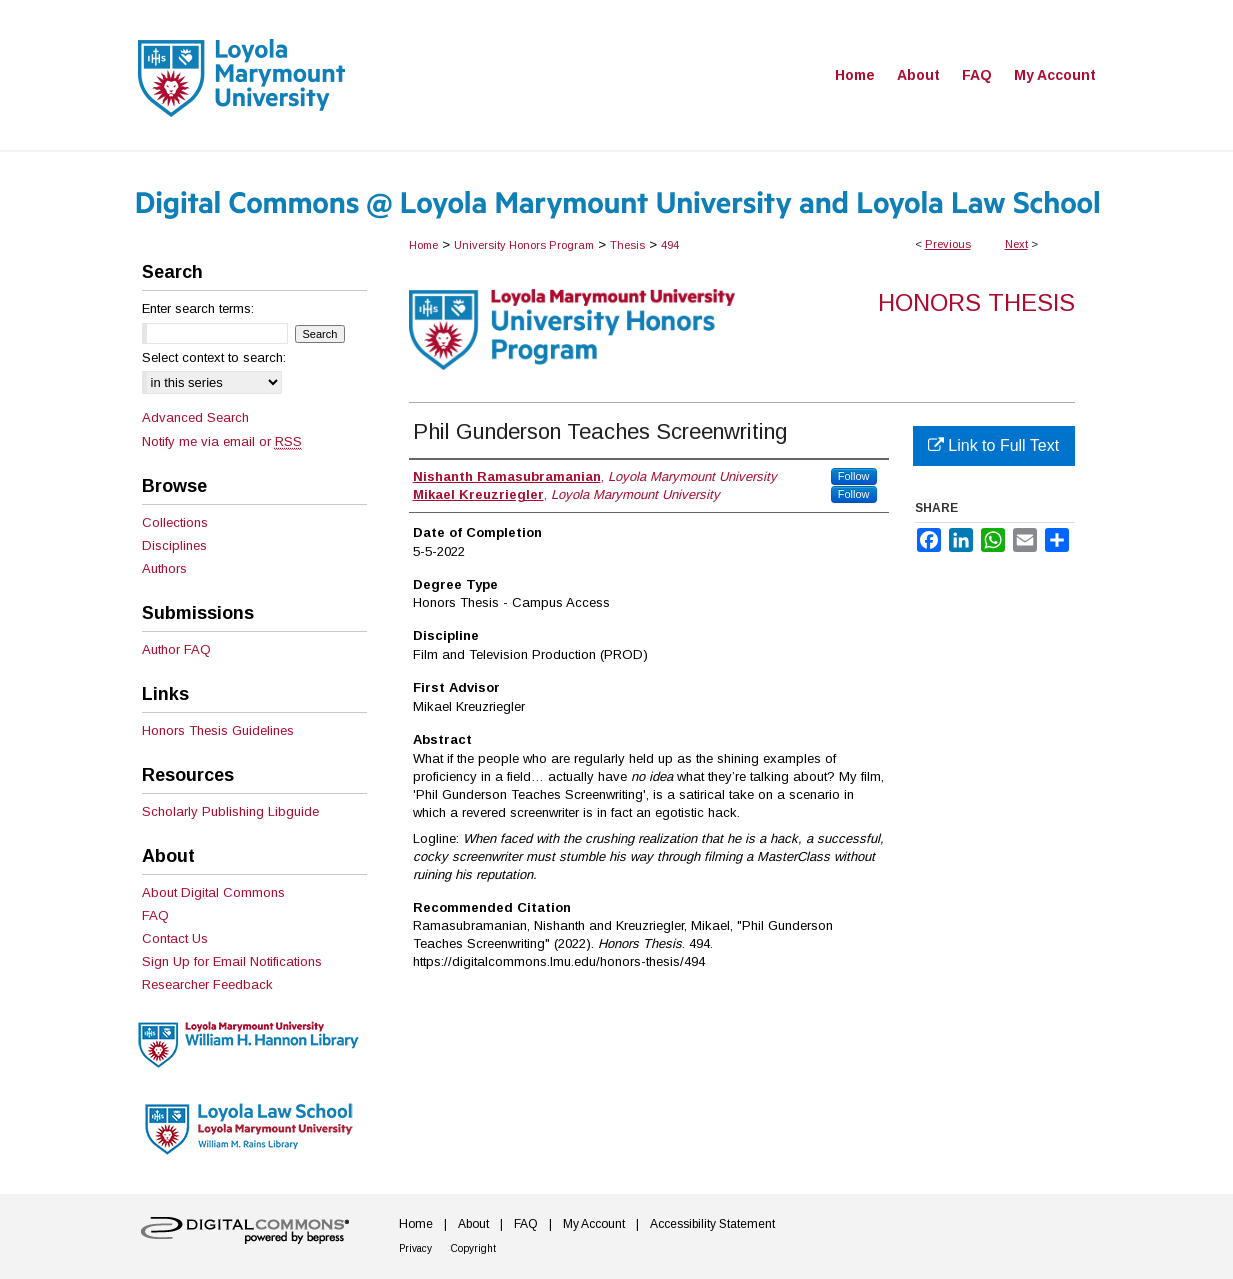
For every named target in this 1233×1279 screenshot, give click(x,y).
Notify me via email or (222, 441)
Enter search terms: (198, 308)
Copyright (473, 1248)
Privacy (415, 1248)
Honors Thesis (976, 302)
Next (1016, 244)
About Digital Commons (213, 892)
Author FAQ (176, 649)
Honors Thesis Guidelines (218, 730)
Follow (854, 476)
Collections (175, 522)
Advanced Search (195, 417)
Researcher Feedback (207, 984)
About (473, 1224)
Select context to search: (214, 357)
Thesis (627, 245)
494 (670, 245)
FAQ (155, 915)
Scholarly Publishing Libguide (230, 811)
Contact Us (175, 938)
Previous (948, 244)
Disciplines (174, 545)
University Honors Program (524, 245)
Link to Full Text (993, 445)
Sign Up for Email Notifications (232, 961)
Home (423, 245)
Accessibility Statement (712, 1224)
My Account (594, 1224)
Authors (164, 568)
